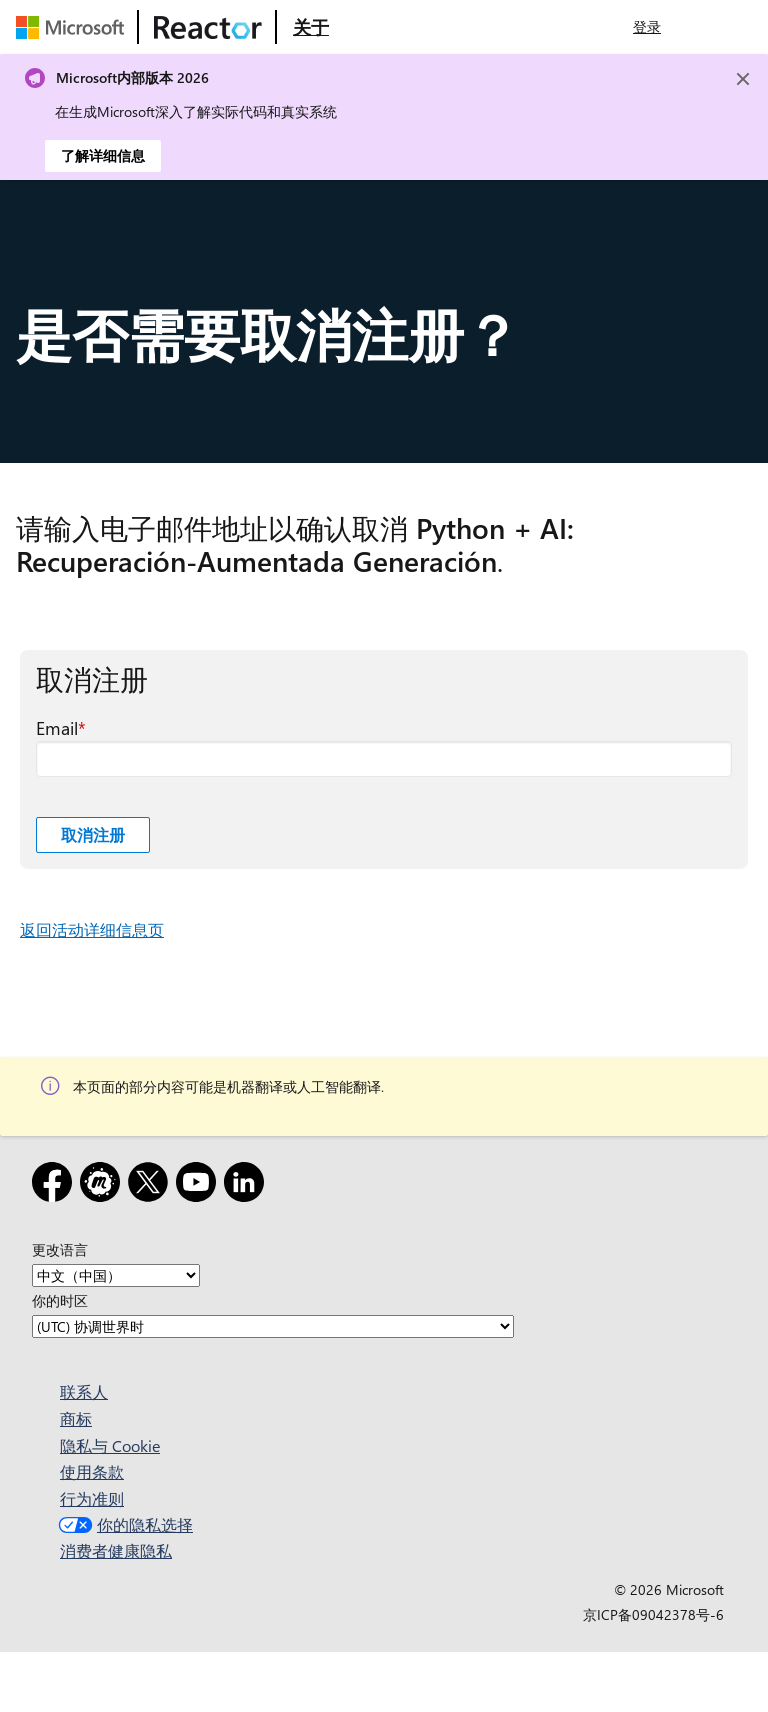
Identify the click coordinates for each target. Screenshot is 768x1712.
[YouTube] (200, 1185)
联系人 (84, 1391)
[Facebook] (56, 1185)
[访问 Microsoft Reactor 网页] (208, 27)
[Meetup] (104, 1185)
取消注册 (93, 834)
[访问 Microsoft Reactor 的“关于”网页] (311, 27)
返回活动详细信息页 (92, 929)
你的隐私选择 (123, 1524)
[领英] (248, 1185)
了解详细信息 (103, 155)
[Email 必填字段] (384, 759)
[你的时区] (273, 1326)
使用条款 (92, 1471)
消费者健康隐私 (116, 1550)
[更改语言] (116, 1275)
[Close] (743, 79)
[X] (152, 1185)
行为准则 (92, 1498)
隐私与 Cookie (110, 1445)
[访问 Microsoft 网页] (74, 27)
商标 (76, 1418)
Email (57, 728)
